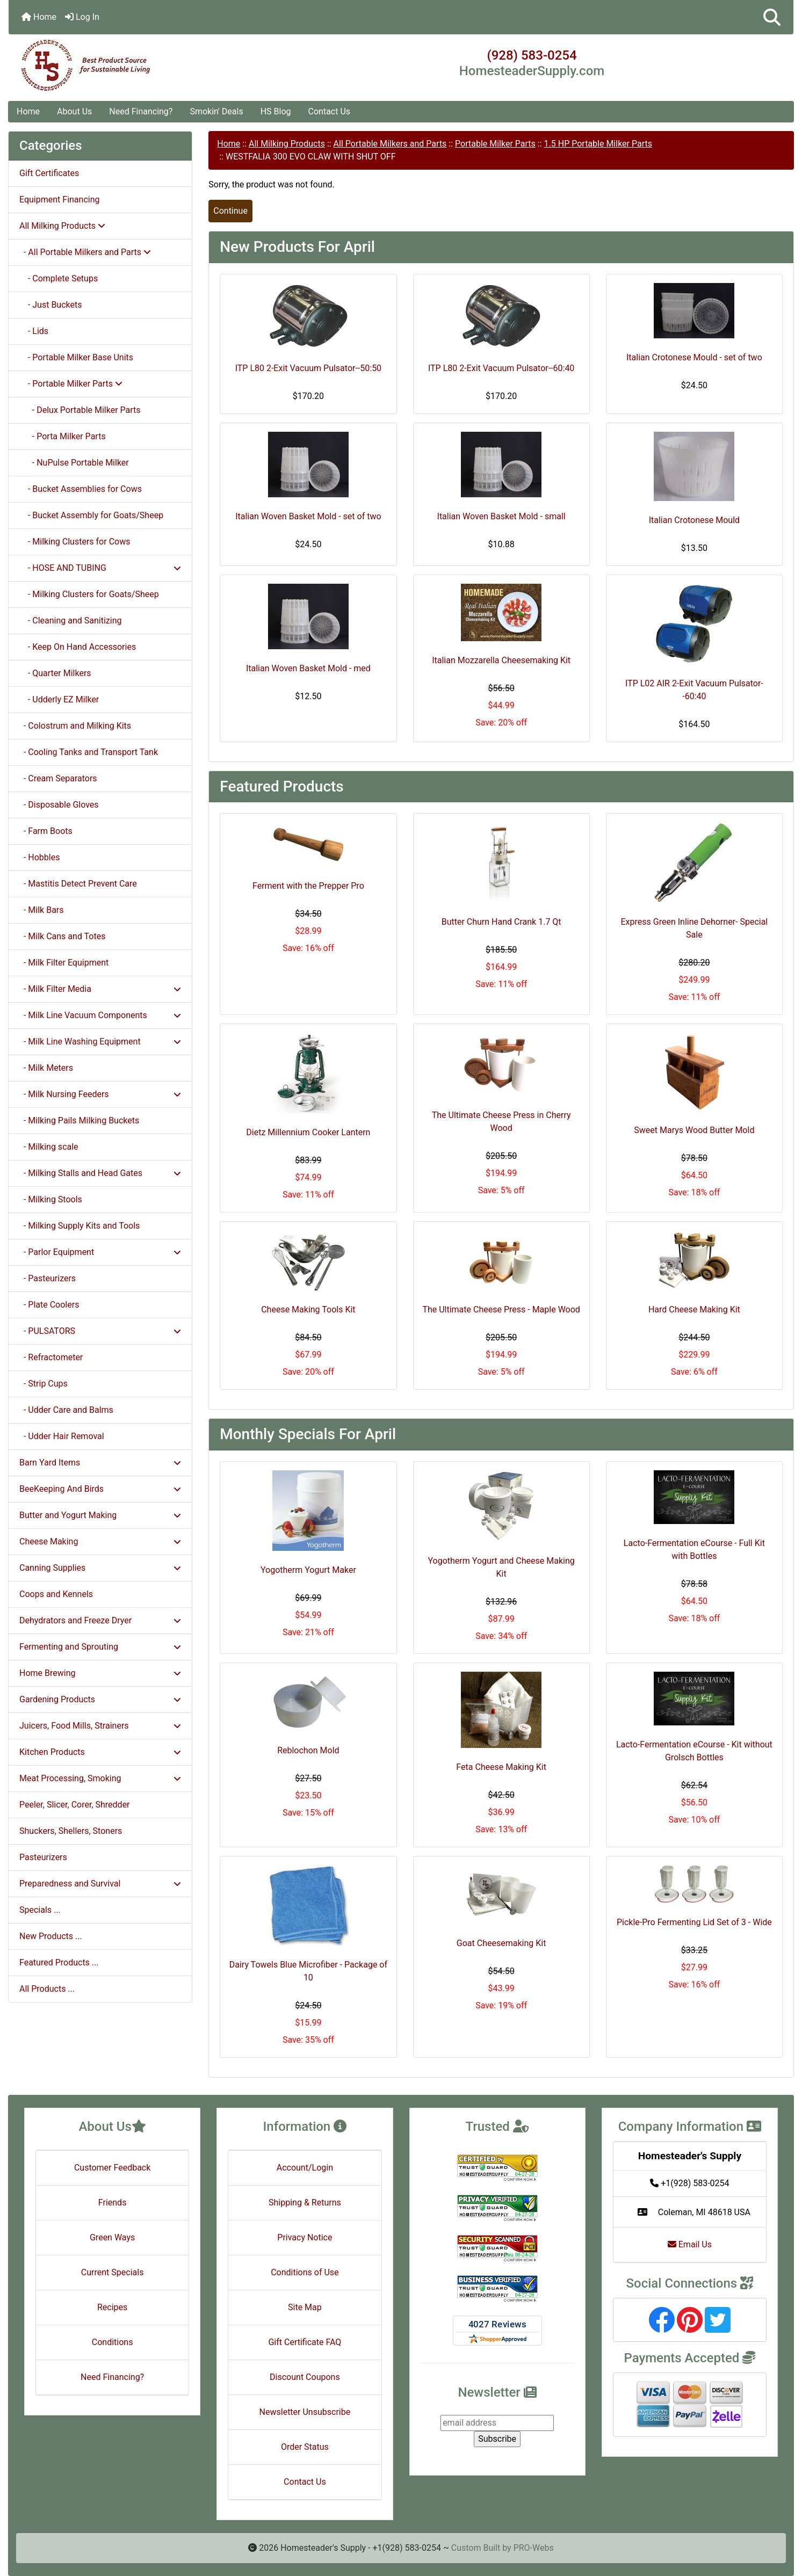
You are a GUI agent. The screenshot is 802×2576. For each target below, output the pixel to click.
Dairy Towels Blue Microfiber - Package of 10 (308, 1971)
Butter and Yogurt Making (100, 1515)
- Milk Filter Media (100, 989)
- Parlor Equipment (100, 1252)
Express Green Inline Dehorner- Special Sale (694, 928)
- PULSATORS (100, 1331)
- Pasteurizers (47, 1278)
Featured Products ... (59, 1962)
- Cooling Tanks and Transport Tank (88, 752)
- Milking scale (48, 1147)
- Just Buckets (50, 305)
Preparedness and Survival (100, 1883)
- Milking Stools (50, 1199)
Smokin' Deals (216, 111)
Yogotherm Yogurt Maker (308, 1570)
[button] (772, 17)
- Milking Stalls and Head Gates (100, 1173)
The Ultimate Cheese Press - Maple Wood (501, 1309)
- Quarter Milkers (55, 673)
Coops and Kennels (56, 1594)
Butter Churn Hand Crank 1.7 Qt (501, 922)
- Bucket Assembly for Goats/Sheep (91, 515)
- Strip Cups (43, 1383)
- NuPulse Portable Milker (74, 463)
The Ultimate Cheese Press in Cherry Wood (501, 1121)
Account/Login (305, 2168)
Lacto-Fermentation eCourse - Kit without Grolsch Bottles (694, 1750)
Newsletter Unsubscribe (305, 2412)
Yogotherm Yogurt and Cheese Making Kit (501, 1567)
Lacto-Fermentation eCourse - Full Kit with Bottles (694, 1549)
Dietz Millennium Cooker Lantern (308, 1132)
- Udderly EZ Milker (59, 699)
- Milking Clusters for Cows (74, 541)
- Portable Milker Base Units (76, 357)
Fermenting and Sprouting (100, 1647)
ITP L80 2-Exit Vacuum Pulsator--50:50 (308, 368)
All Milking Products (287, 144)
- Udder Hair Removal (61, 1436)
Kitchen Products (100, 1752)
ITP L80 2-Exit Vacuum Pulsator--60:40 (501, 368)
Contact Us (329, 111)
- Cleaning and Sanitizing (70, 620)
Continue (230, 211)
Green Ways (112, 2237)
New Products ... (50, 1936)
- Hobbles (39, 857)
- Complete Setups (58, 278)
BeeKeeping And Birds (100, 1489)
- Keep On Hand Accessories (77, 647)
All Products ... (47, 1989)
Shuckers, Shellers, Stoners (70, 1831)
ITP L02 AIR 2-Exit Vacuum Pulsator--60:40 (694, 689)
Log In (82, 17)
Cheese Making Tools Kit (308, 1309)
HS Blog (276, 111)
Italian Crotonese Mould (694, 520)
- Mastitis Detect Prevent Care (78, 884)
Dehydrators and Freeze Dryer (100, 1620)
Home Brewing (100, 1673)
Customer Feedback (112, 2168)
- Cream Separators (58, 778)
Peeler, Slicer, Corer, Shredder (74, 1804)
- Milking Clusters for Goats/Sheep (89, 594)
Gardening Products (100, 1699)
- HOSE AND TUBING (100, 568)
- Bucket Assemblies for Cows (80, 489)
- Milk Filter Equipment (64, 962)
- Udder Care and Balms (66, 1410)
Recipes (112, 2307)
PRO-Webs (534, 2548)
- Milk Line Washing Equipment (100, 1041)
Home (38, 17)
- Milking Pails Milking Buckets (79, 1120)
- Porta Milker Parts (62, 436)
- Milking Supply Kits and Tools (79, 1226)
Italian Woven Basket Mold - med (308, 668)
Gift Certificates (49, 173)
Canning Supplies (100, 1568)
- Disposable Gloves (59, 805)
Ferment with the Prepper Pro (308, 886)
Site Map (305, 2307)
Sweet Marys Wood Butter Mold (694, 1130)
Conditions (112, 2342)
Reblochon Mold (308, 1750)
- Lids (33, 331)
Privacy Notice (304, 2237)
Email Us (690, 2244)
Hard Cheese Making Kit (694, 1309)
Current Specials (112, 2272)
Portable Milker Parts (495, 144)
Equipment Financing (59, 199)
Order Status (305, 2447)
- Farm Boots (46, 831)
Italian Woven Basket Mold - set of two (308, 516)
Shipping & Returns (305, 2202)
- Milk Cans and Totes (62, 936)
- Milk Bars (41, 910)
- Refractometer (51, 1357)
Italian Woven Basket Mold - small (501, 516)
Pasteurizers (43, 1857)
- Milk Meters (46, 1068)
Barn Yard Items (100, 1462)
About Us (74, 111)
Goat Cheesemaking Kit (501, 1943)
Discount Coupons (305, 2377)
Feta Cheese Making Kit (501, 1767)
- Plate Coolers (49, 1305)
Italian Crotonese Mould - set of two (694, 357)
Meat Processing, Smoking (100, 1778)
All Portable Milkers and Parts (390, 144)
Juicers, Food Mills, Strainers (100, 1726)
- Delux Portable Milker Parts (80, 410)
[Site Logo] (139, 65)
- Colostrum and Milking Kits (75, 726)
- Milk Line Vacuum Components (100, 1015)
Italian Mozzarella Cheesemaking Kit (501, 660)
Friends (112, 2202)
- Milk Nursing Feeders (100, 1094)
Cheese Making (100, 1541)
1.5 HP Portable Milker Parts (598, 144)
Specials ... (40, 1910)
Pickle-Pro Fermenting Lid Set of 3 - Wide (694, 1922)
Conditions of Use (304, 2272)
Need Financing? (140, 111)
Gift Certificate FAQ (304, 2342)
